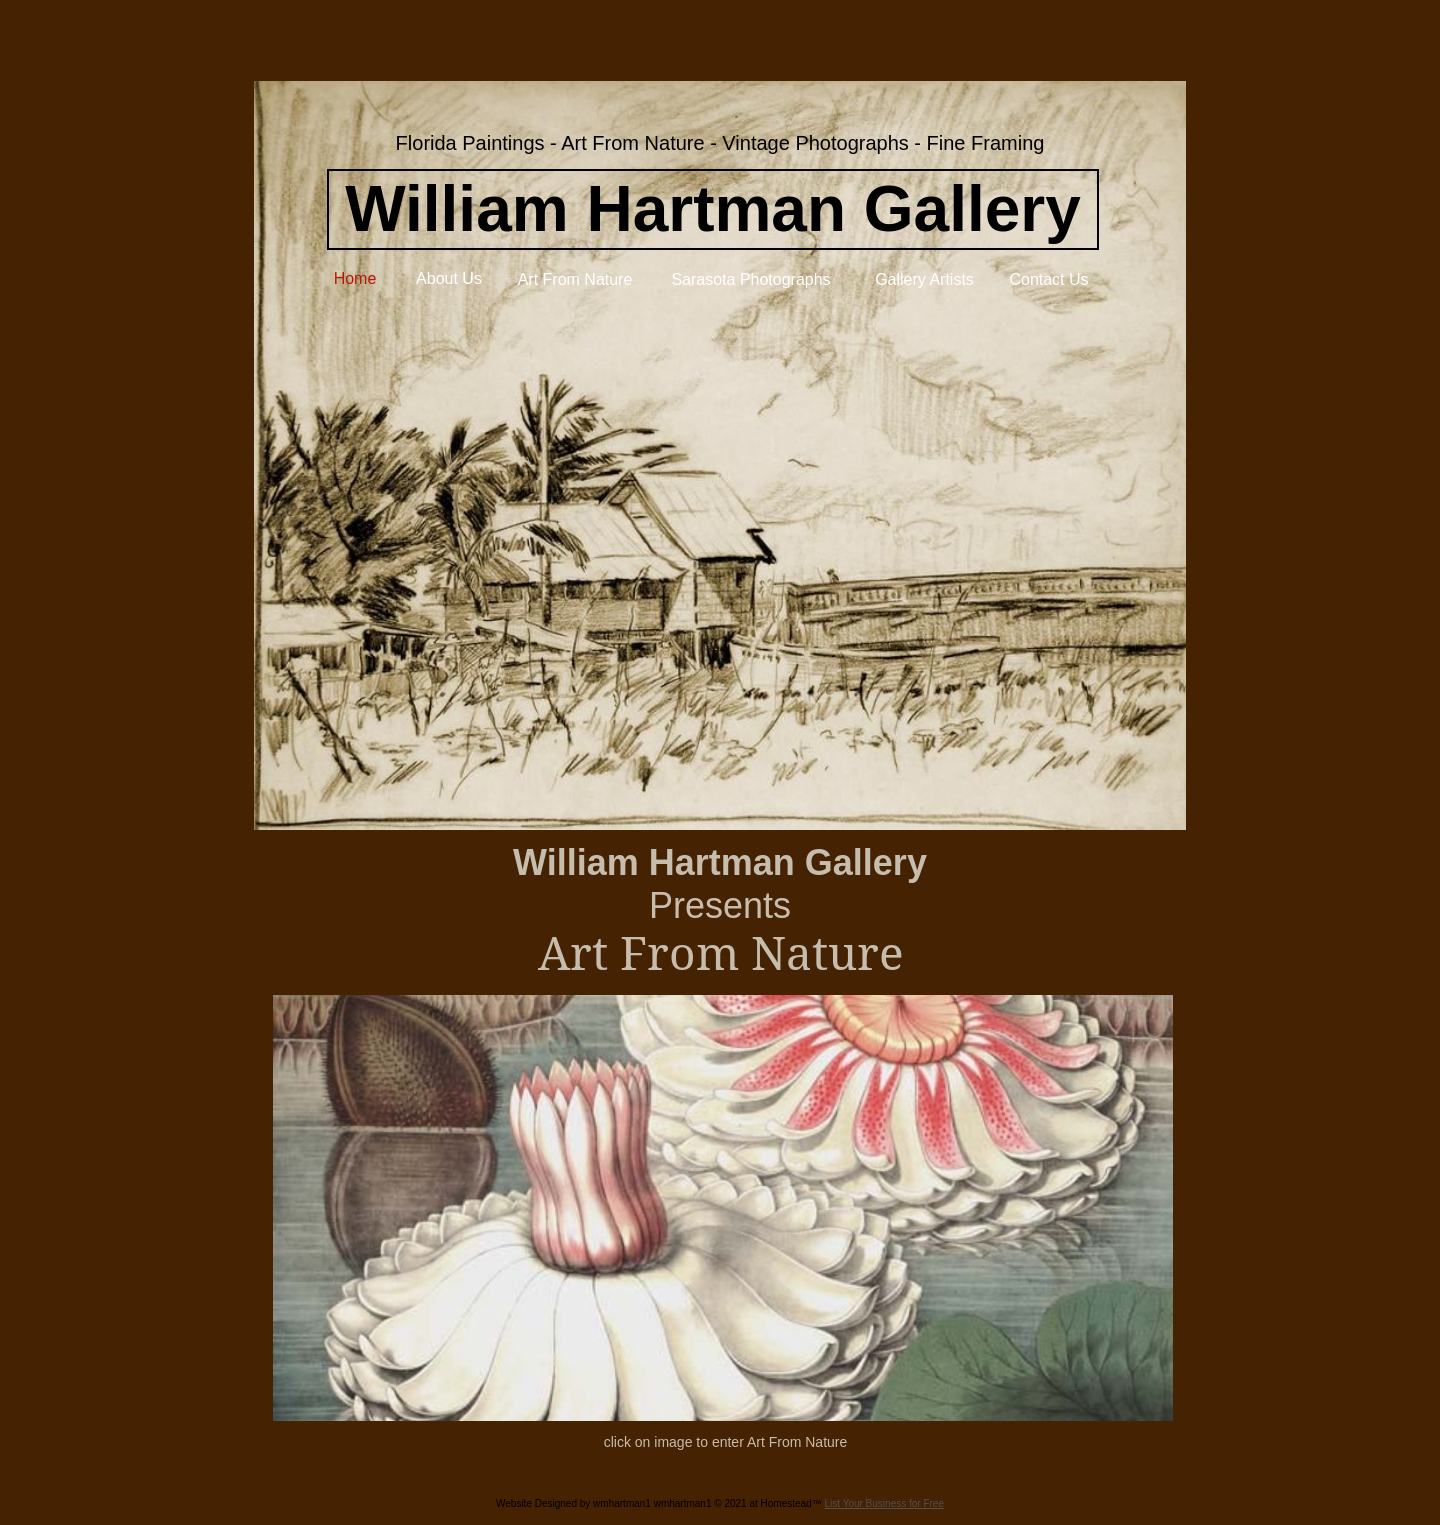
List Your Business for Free (884, 1503)
